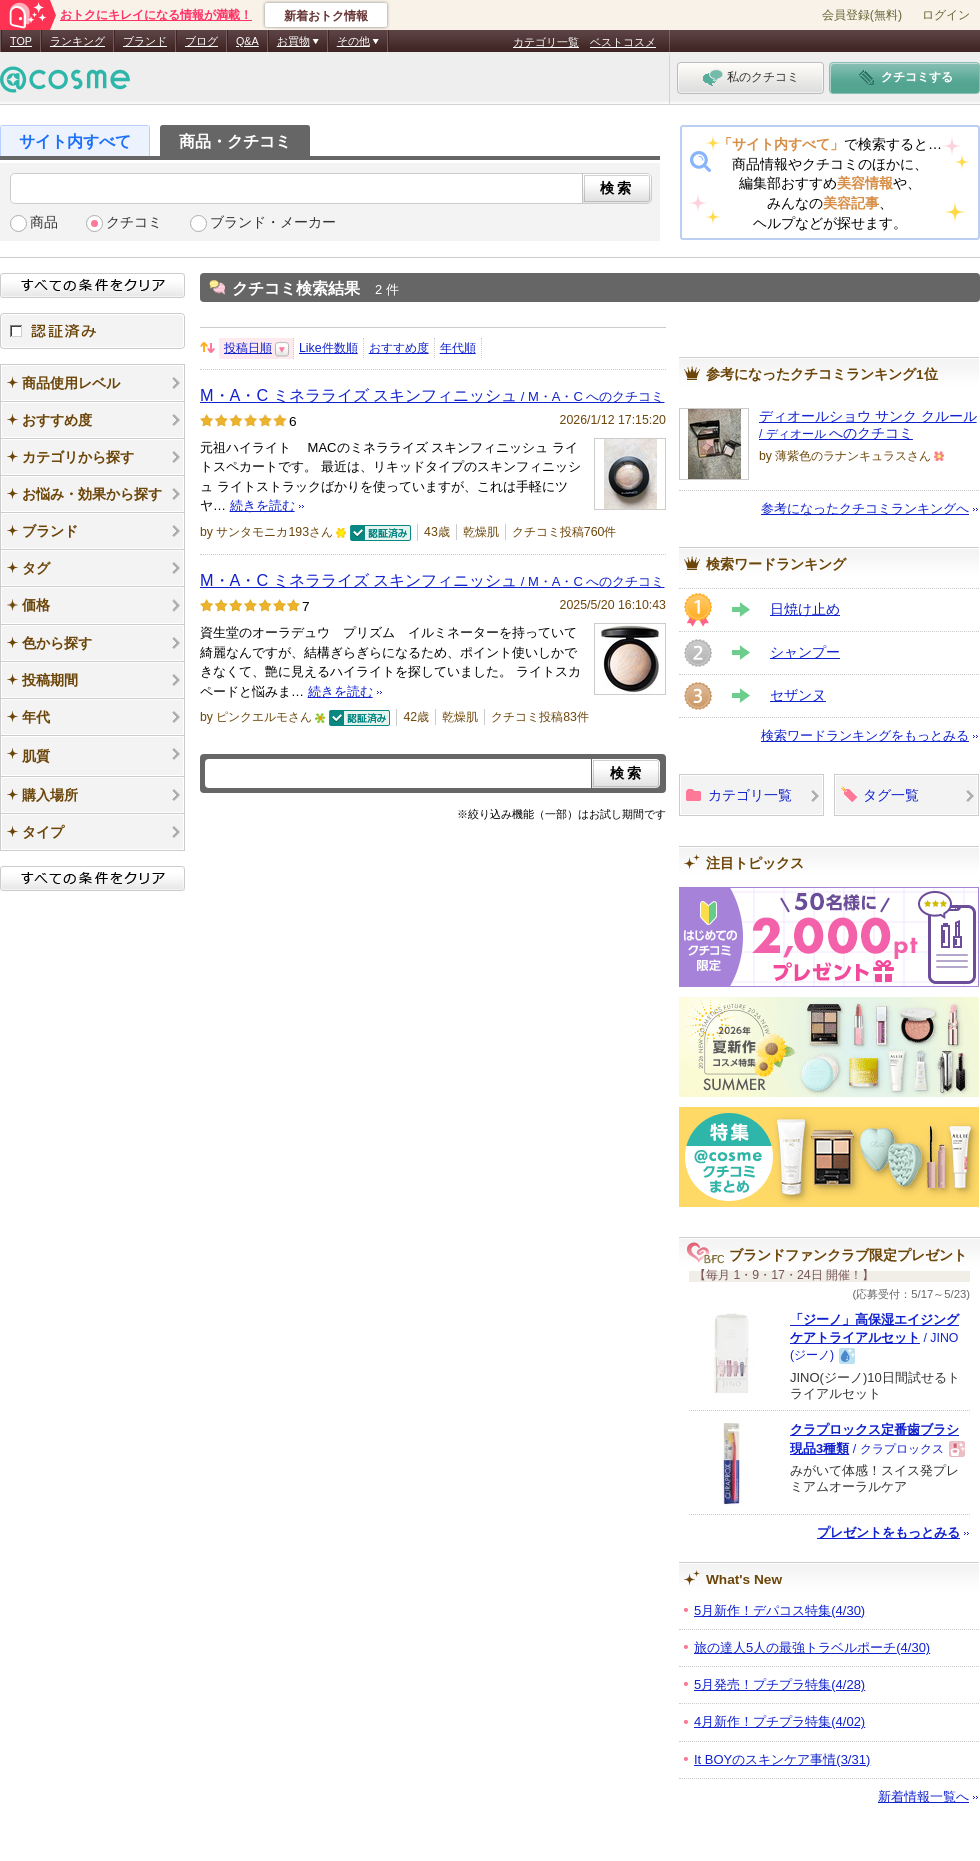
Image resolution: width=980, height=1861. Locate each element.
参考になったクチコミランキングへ (865, 508)
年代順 (458, 348)
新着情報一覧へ (923, 1796)
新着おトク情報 (326, 16)
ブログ (201, 41)
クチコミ (134, 222)
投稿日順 (248, 348)
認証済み (92, 331)
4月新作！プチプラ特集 (779, 1721)
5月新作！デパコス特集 (779, 1610)
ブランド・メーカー (273, 222)
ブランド (145, 41)
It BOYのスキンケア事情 (782, 1759)
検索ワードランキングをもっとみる (865, 735)
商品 (44, 222)
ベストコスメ (623, 42)
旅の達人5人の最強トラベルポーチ (812, 1647)
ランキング (77, 41)
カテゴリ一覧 (546, 42)
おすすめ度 (399, 348)
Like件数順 (328, 348)
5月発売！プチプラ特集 (779, 1684)
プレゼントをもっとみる (888, 1532)
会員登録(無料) (862, 15)
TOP (21, 41)
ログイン (946, 15)
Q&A (247, 41)
